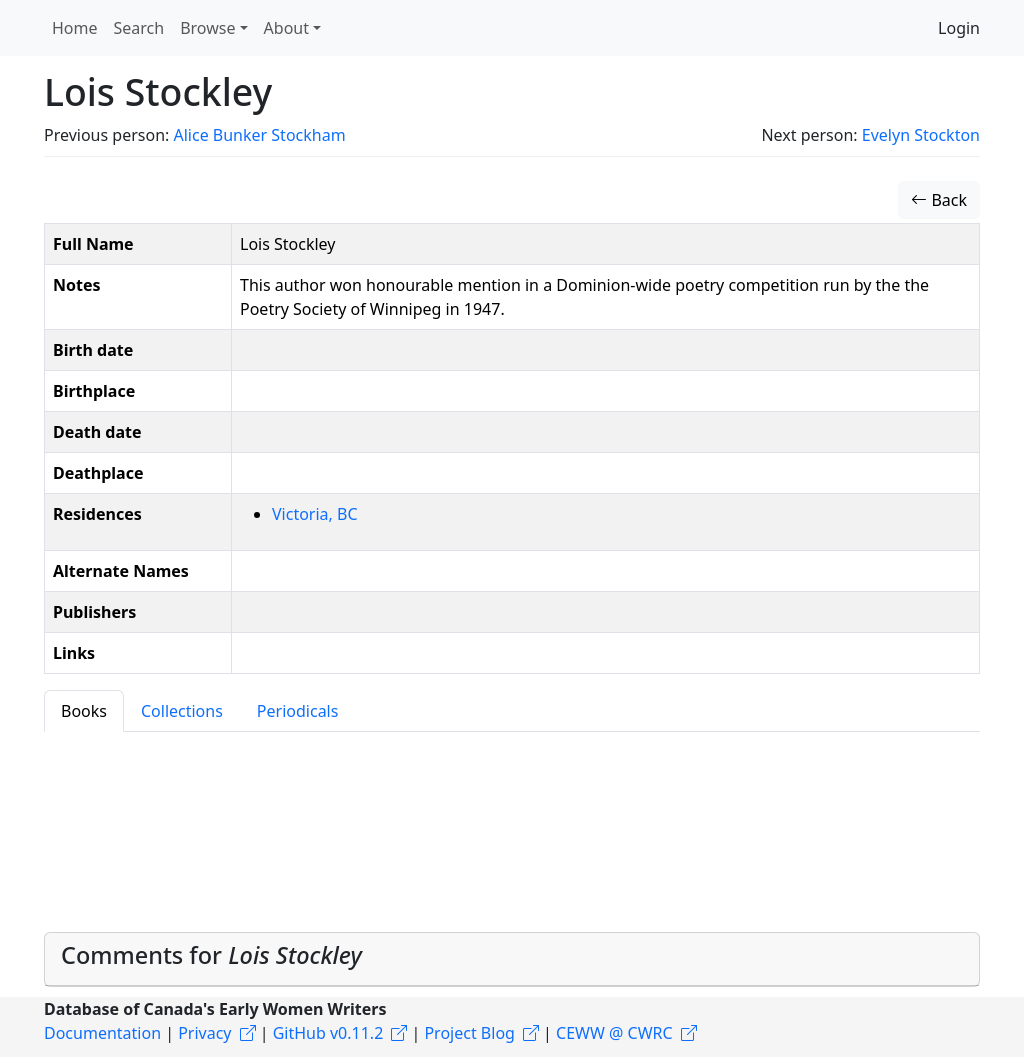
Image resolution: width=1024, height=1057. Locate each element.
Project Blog (469, 1033)
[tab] (512, 959)
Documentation (102, 1033)
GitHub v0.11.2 (328, 1033)
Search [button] (139, 28)
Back (939, 200)
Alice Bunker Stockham (259, 135)
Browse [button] (207, 28)
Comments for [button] (211, 955)
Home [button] (75, 28)
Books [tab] (84, 711)
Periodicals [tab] (298, 711)
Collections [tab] (182, 711)
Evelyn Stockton (921, 135)
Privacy (204, 1033)
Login (959, 28)
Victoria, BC (315, 514)
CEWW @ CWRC (614, 1033)
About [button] (286, 28)
